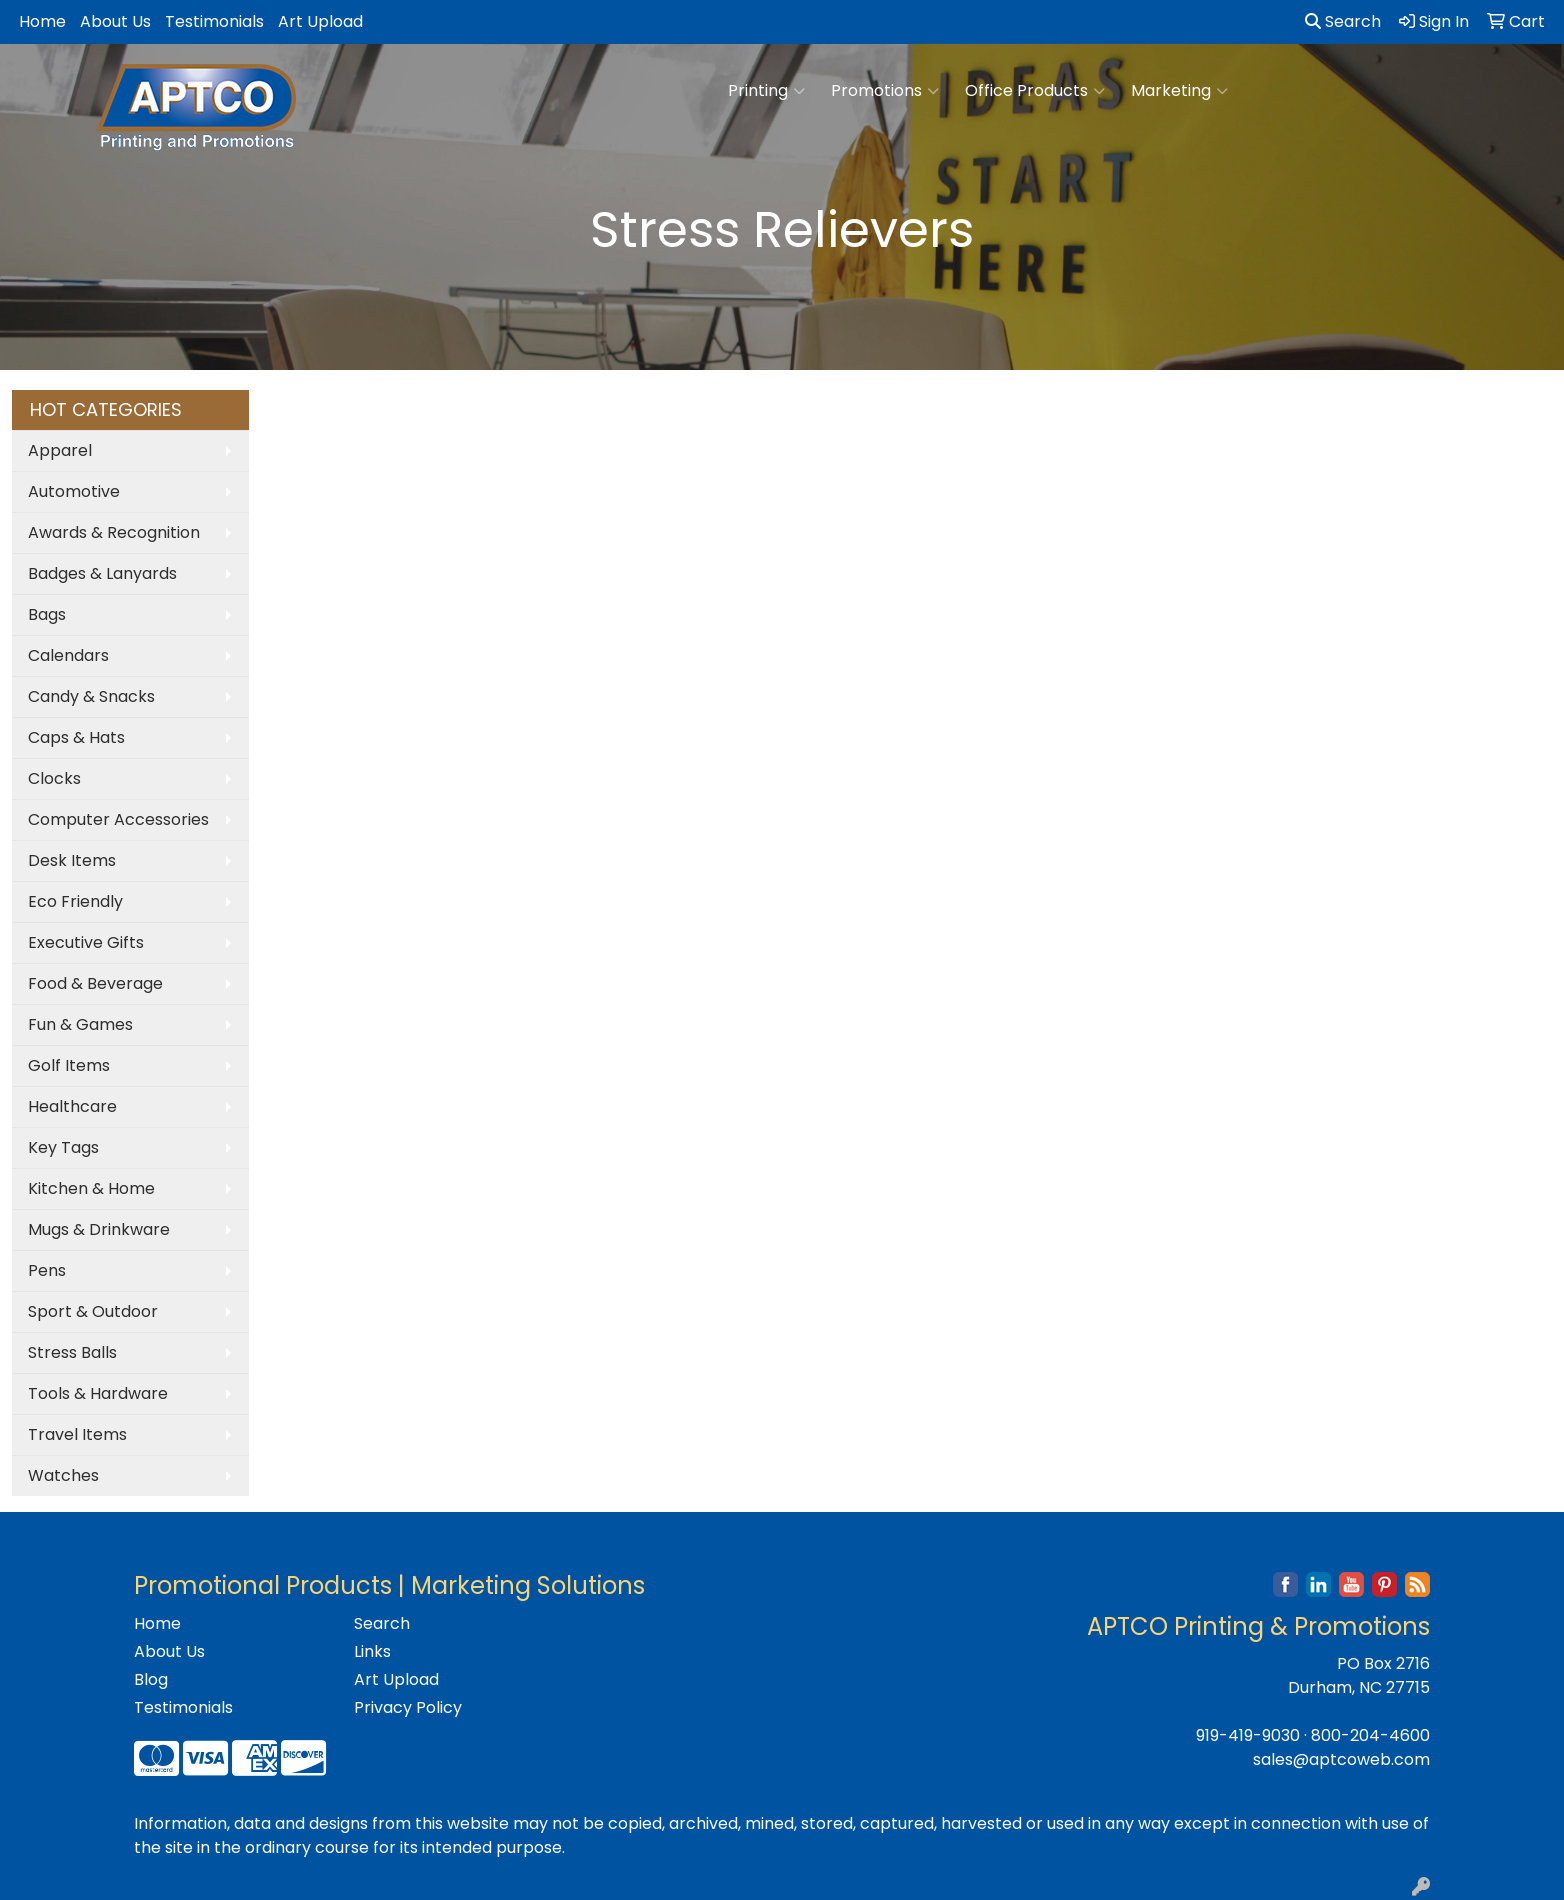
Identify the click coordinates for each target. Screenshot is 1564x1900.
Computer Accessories (118, 819)
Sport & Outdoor (93, 1311)
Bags (47, 614)
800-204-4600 (1370, 1735)
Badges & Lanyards (102, 573)
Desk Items (72, 860)
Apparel (60, 450)
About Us (115, 21)
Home (42, 21)
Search (1343, 21)
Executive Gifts (86, 942)
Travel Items (77, 1434)
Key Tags (63, 1147)
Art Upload (320, 21)
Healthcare (72, 1106)
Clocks (54, 778)
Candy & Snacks (91, 696)
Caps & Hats (76, 737)
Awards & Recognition (114, 532)
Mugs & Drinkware (99, 1229)
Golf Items (69, 1065)
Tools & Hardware (98, 1393)
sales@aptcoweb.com (1341, 1759)
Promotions (885, 91)
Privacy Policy (408, 1707)
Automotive (74, 491)
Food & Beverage (95, 983)
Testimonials (214, 21)
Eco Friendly (75, 901)
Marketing (1179, 91)
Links (372, 1651)
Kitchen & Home (91, 1188)
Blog (151, 1679)
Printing (766, 91)
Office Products (1035, 91)
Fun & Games (80, 1024)
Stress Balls (72, 1352)
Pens (47, 1270)
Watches (63, 1475)
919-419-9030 (1248, 1735)
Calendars (68, 655)
